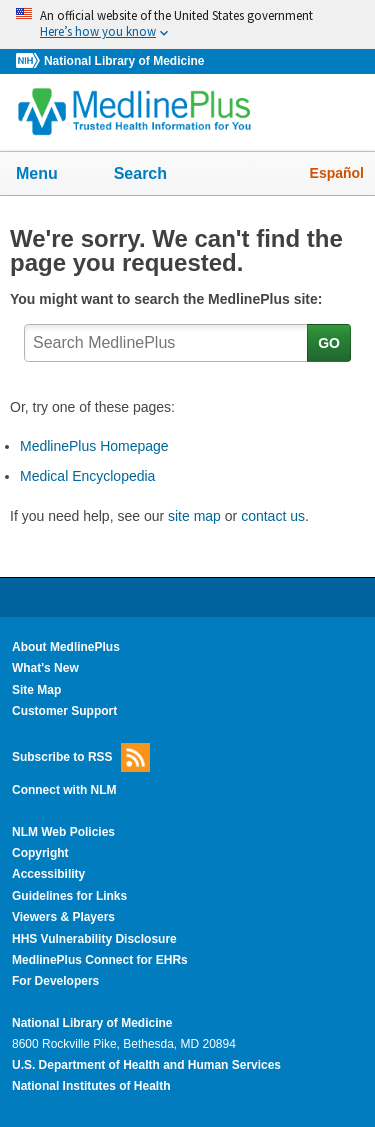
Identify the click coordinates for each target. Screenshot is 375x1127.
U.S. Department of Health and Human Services (146, 1065)
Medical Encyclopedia (87, 476)
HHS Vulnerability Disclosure (94, 939)
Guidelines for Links (69, 896)
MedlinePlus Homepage (94, 446)
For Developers (55, 981)
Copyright (40, 853)
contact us (273, 516)
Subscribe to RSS (81, 757)
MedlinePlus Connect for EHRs (100, 960)
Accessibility (48, 874)
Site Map (36, 690)
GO (329, 343)
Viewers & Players (63, 917)
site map (194, 516)
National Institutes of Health (91, 1086)
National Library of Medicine (124, 61)
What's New (45, 668)
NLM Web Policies (63, 832)
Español (337, 173)
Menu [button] (50, 175)
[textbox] (166, 343)
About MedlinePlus (66, 647)
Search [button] (153, 175)
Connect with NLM (64, 790)
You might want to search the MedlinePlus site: (170, 299)
